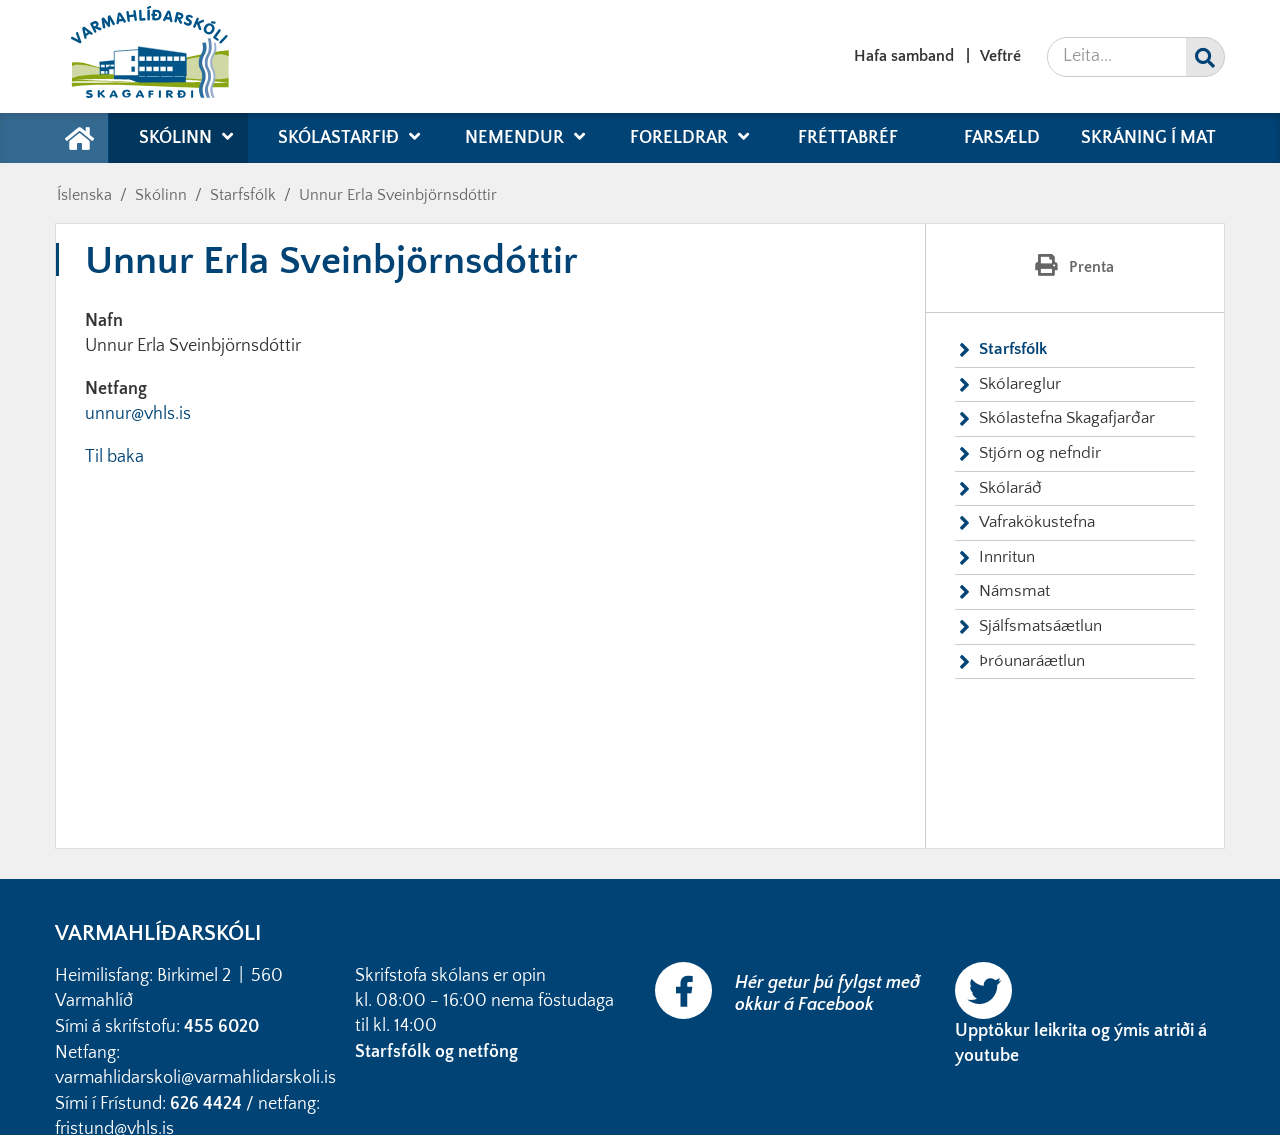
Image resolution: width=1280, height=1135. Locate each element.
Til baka (114, 457)
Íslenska (84, 195)
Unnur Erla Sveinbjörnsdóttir (398, 195)
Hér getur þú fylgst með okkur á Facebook (827, 994)
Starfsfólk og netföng (438, 1052)
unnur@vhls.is (138, 414)
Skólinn (161, 195)
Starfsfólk (243, 195)
